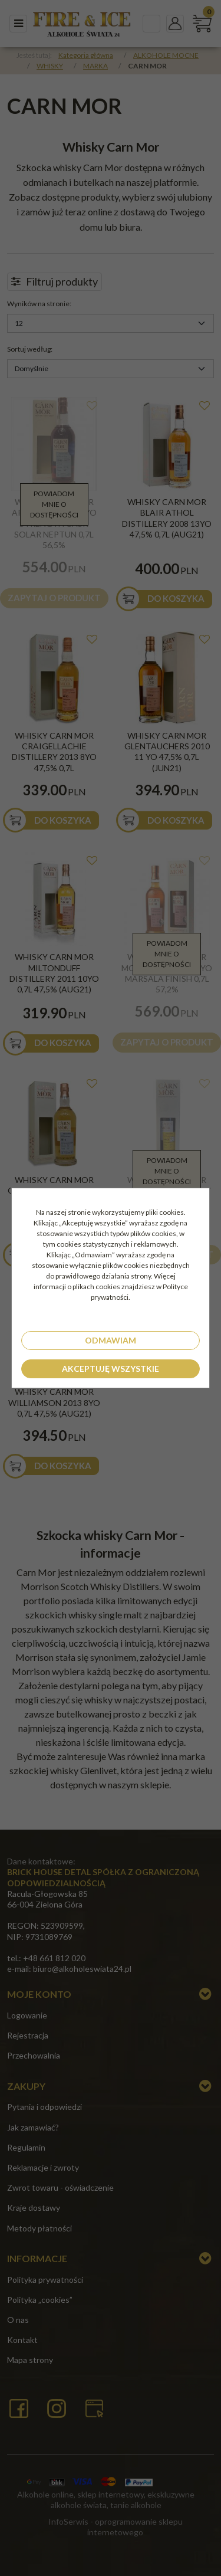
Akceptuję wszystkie (110, 1369)
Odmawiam (110, 1340)
